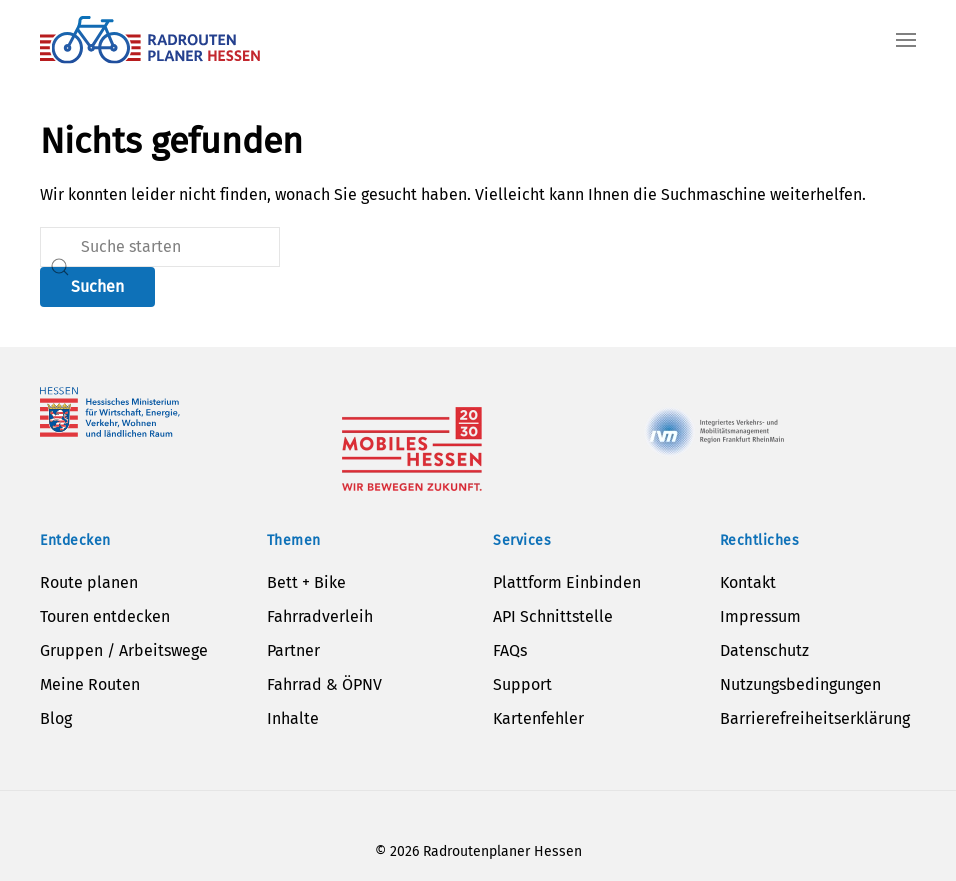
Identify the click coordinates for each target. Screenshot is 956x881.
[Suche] (160, 247)
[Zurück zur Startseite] (150, 40)
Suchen (97, 286)
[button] (906, 40)
